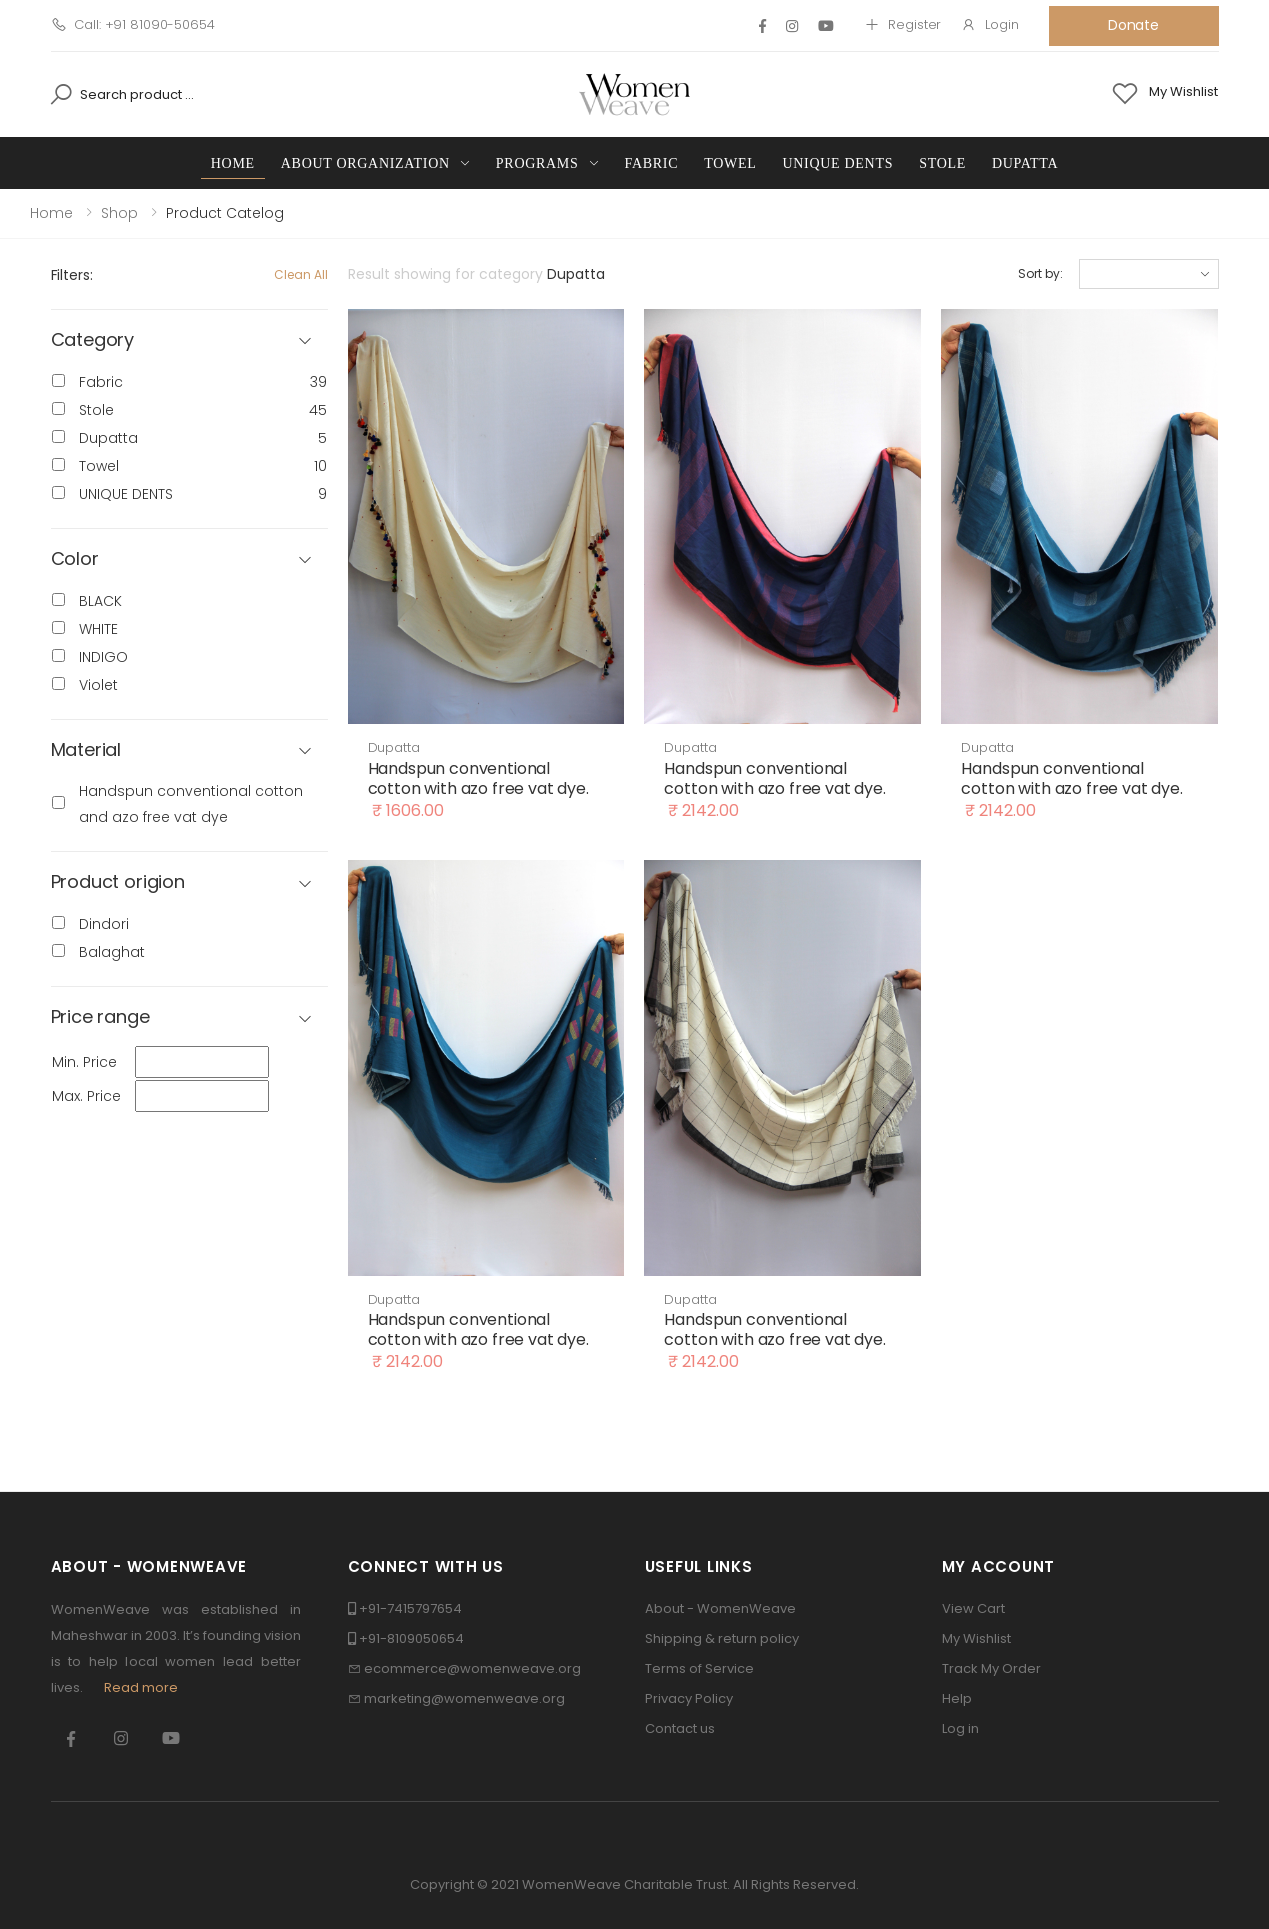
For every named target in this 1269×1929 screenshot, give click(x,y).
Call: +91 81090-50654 (133, 24)
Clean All (301, 274)
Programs (537, 163)
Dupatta (1025, 163)
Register (902, 24)
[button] (189, 559)
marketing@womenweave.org (464, 1698)
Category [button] (93, 340)
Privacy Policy (689, 1698)
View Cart (973, 1608)
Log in (960, 1728)
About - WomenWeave (720, 1608)
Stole (942, 163)
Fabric (652, 163)
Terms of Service (699, 1668)
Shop (119, 213)
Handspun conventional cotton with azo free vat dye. (478, 778)
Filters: (72, 275)
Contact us (680, 1728)
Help (957, 1698)
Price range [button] (100, 1017)
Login (989, 24)
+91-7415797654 (410, 1608)
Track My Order (991, 1668)
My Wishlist (976, 1638)
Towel (730, 163)
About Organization (365, 163)
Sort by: (1040, 273)
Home (233, 163)
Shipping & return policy (722, 1638)
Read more (141, 1687)
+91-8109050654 (411, 1638)
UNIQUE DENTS (837, 163)
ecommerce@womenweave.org (472, 1668)
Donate (1133, 25)
